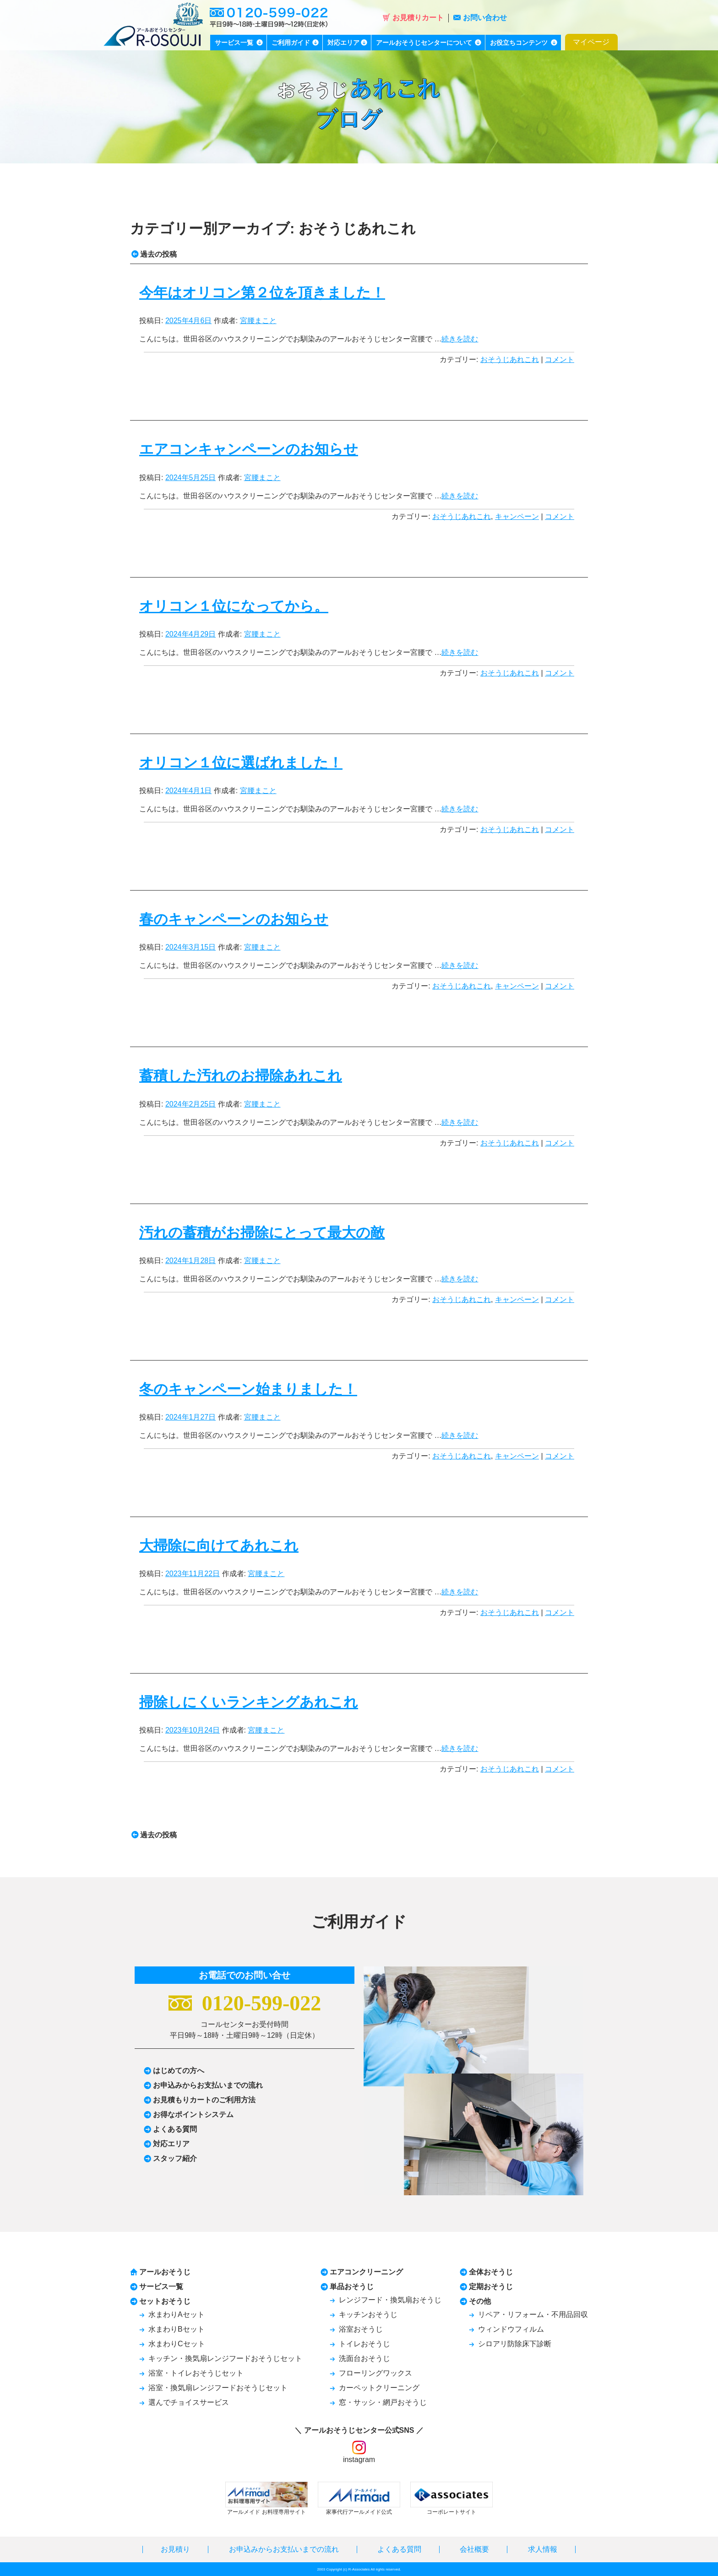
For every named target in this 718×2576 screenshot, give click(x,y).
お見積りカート (413, 18)
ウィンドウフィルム (511, 2329)
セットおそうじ (164, 2301)
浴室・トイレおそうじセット (196, 2373)
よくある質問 (175, 2129)
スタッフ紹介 (175, 2158)
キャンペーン (517, 516)
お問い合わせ (480, 18)
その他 (480, 2301)
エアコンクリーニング (366, 2272)
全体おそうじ (491, 2272)
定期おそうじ (491, 2286)
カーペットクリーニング (379, 2388)
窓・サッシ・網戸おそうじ (383, 2402)
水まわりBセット (176, 2329)
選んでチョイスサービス (188, 2402)
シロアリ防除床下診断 (514, 2344)
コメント (559, 359)
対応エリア (171, 2144)
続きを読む (459, 339)
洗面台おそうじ (364, 2358)
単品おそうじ (352, 2286)
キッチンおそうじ (368, 2314)
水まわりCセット (176, 2344)
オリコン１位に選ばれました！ (241, 763)
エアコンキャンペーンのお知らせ (248, 449)
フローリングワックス (375, 2373)
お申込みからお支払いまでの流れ (208, 2085)
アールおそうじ (164, 2272)
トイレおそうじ (364, 2344)
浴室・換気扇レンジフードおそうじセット (218, 2388)
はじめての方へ (178, 2070)
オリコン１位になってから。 (233, 606)
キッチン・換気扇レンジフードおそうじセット (225, 2358)
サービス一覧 (161, 2286)
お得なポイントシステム (193, 2114)
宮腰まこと (258, 320)
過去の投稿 (154, 254)
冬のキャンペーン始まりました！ (248, 1389)
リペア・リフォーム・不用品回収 (533, 2314)
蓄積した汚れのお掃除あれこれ (240, 1076)
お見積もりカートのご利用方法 (204, 2100)
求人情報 (542, 2549)
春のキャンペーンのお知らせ (233, 919)
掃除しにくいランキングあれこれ (248, 1702)
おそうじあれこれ (509, 359)
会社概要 (474, 2549)
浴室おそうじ (361, 2329)
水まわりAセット (176, 2314)
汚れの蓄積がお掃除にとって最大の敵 (262, 1233)
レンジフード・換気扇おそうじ (390, 2300)
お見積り (175, 2549)
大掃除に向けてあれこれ (219, 1546)
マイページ (591, 42)
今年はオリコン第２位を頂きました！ (262, 293)
